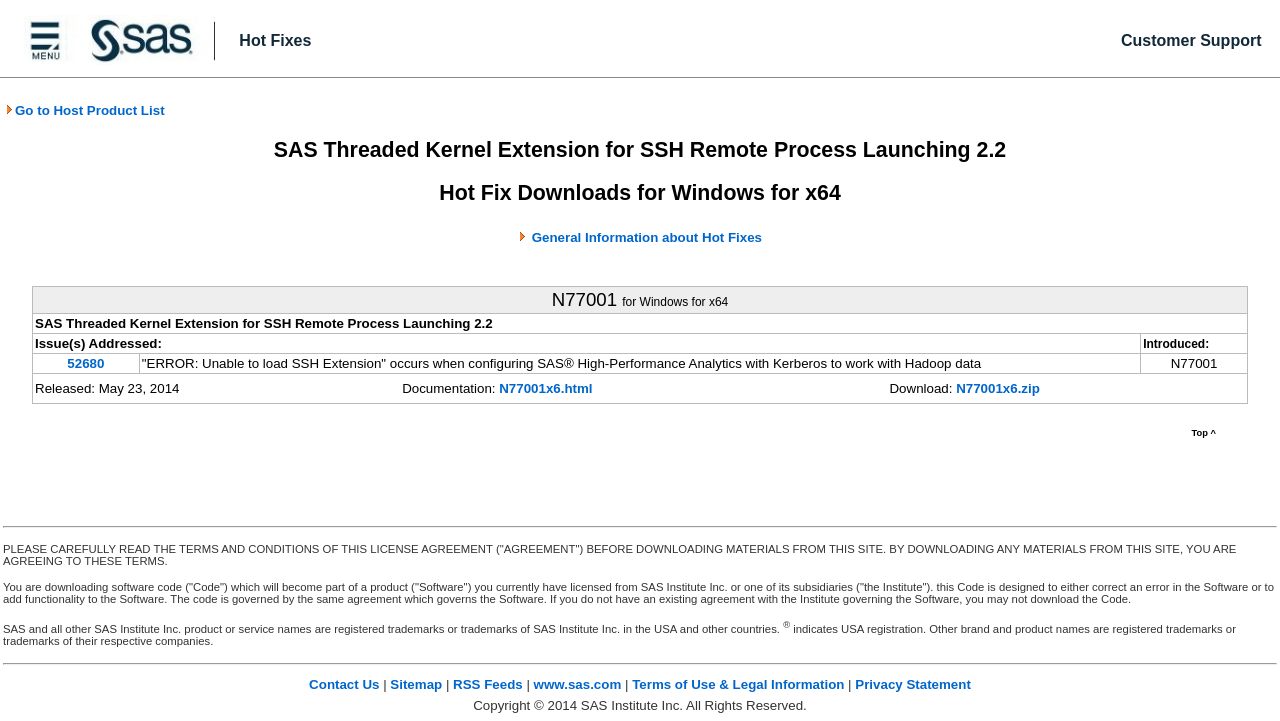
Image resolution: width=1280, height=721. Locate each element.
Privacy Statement (913, 684)
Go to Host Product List (85, 110)
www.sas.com (578, 684)
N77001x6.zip (998, 388)
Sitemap (416, 684)
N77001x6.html (545, 388)
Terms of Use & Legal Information (738, 684)
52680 (85, 363)
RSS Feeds (488, 684)
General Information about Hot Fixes (647, 237)
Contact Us (344, 684)
